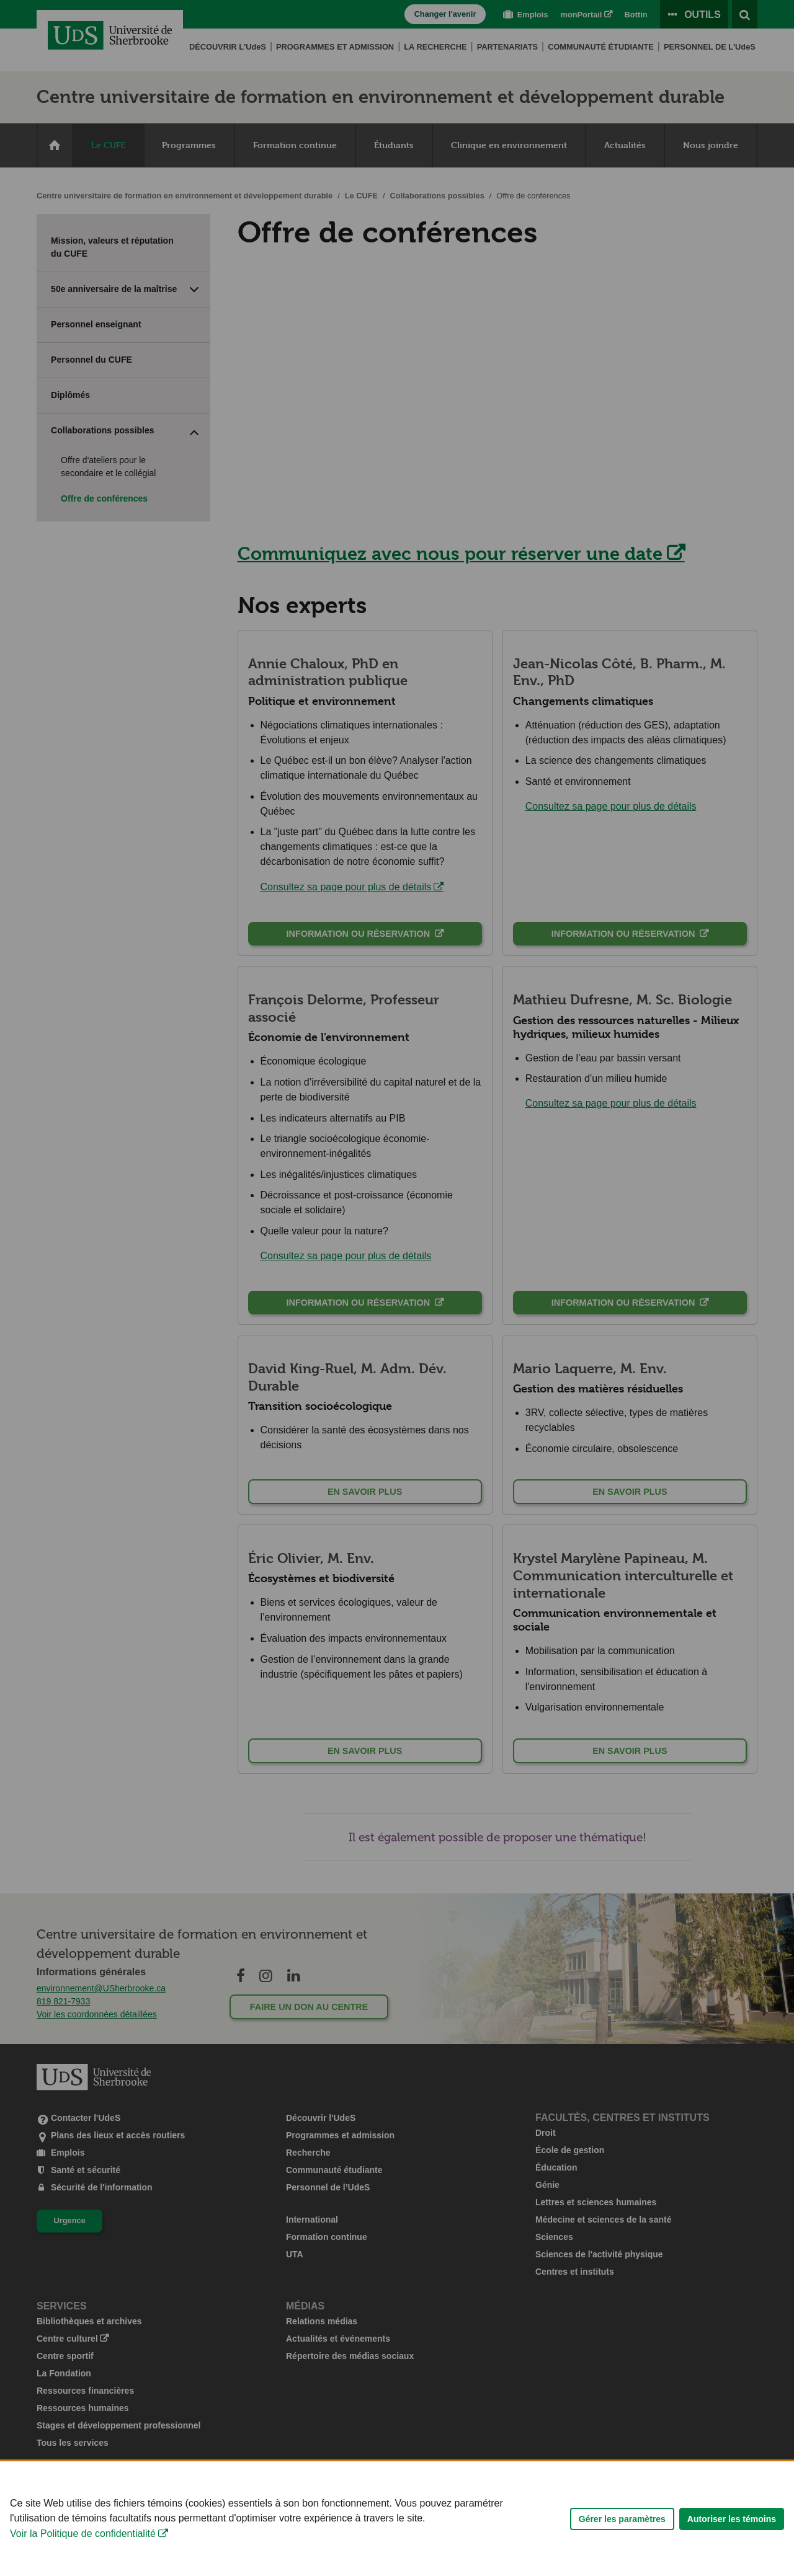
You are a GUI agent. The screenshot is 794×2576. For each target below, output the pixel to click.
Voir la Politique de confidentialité (83, 2552)
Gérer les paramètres (622, 2538)
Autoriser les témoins (731, 2538)
